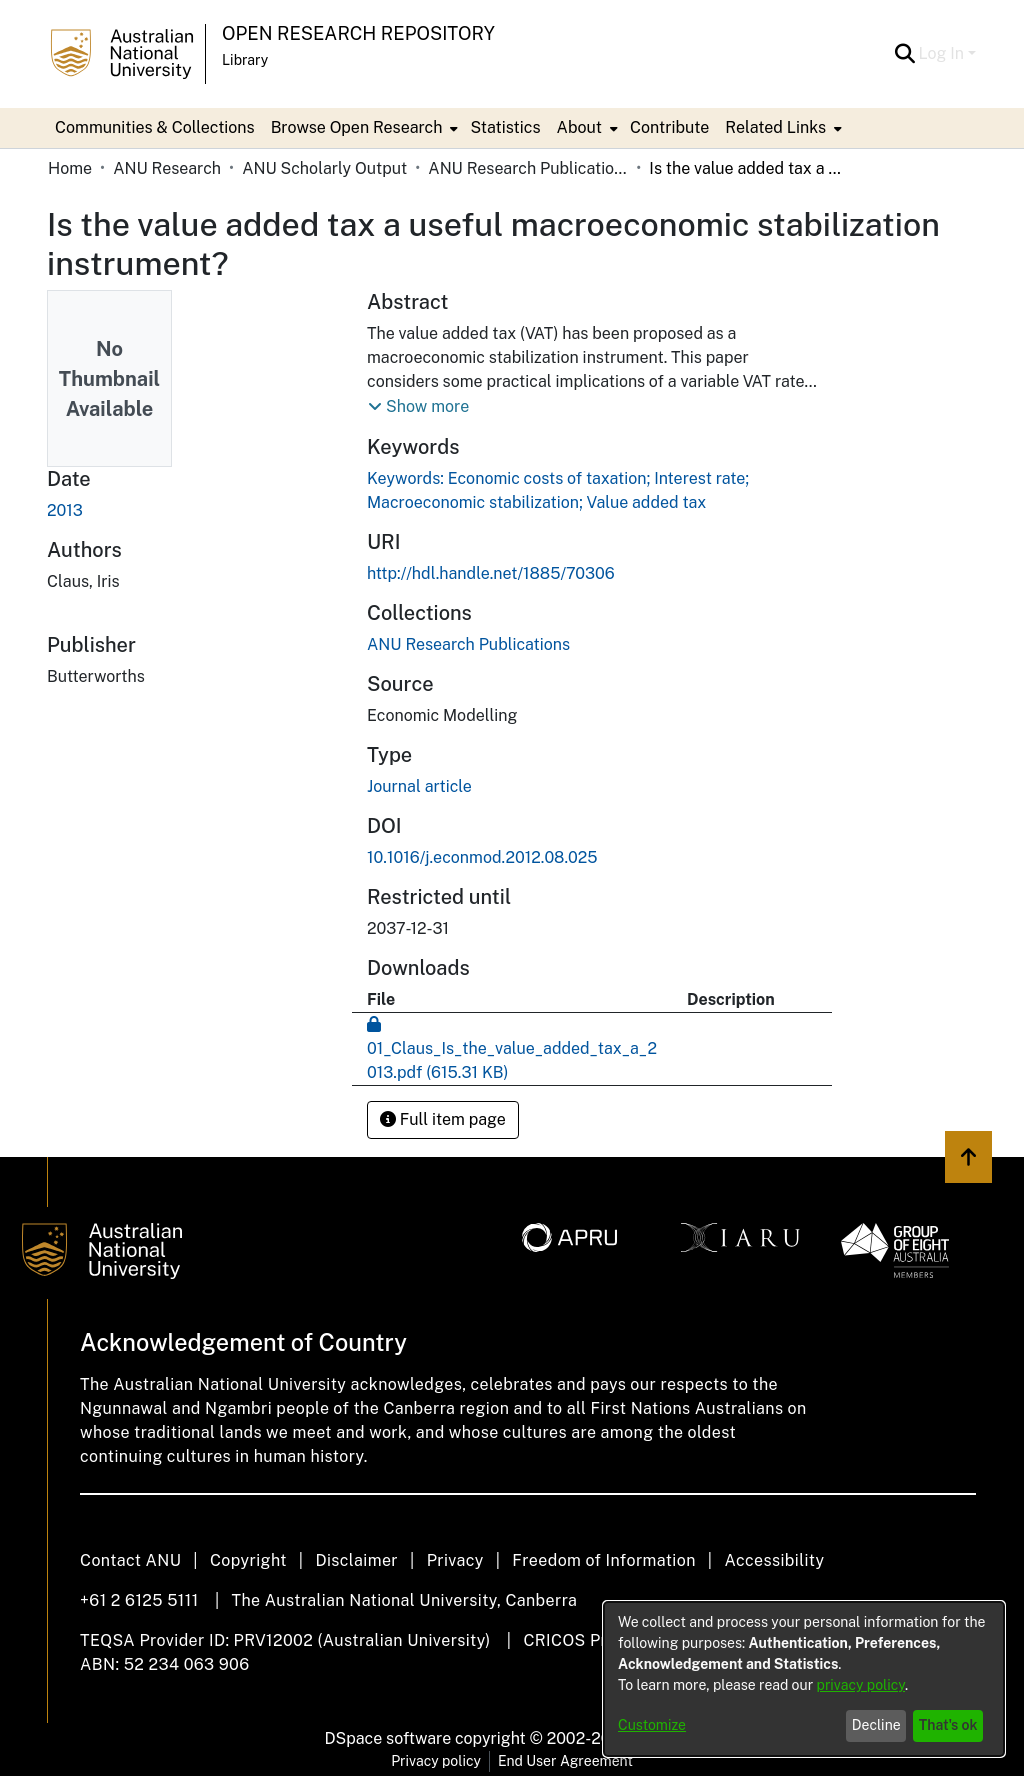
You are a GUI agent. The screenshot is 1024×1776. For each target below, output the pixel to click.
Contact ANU (130, 1560)
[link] (468, 644)
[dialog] (804, 1679)
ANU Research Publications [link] (528, 168)
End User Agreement (565, 1761)
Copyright (248, 1560)
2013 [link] (65, 510)
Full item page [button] (443, 1119)
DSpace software (388, 1738)
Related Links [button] (775, 127)
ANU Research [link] (167, 168)
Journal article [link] (419, 786)
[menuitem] (363, 128)
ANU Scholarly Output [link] (324, 168)
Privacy (455, 1560)
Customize (652, 1725)
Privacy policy (436, 1761)
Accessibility (774, 1560)
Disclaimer (356, 1560)
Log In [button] (943, 53)
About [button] (579, 127)
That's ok (948, 1725)
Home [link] (70, 168)
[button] (905, 54)
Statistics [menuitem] (505, 127)
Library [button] (245, 60)
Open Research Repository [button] (358, 33)
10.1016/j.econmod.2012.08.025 (482, 857)
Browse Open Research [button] (357, 127)
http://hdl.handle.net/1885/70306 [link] (491, 573)
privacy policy (861, 1685)
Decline (876, 1725)
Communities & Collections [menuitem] (155, 127)
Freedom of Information (603, 1560)
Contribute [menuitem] (669, 127)
